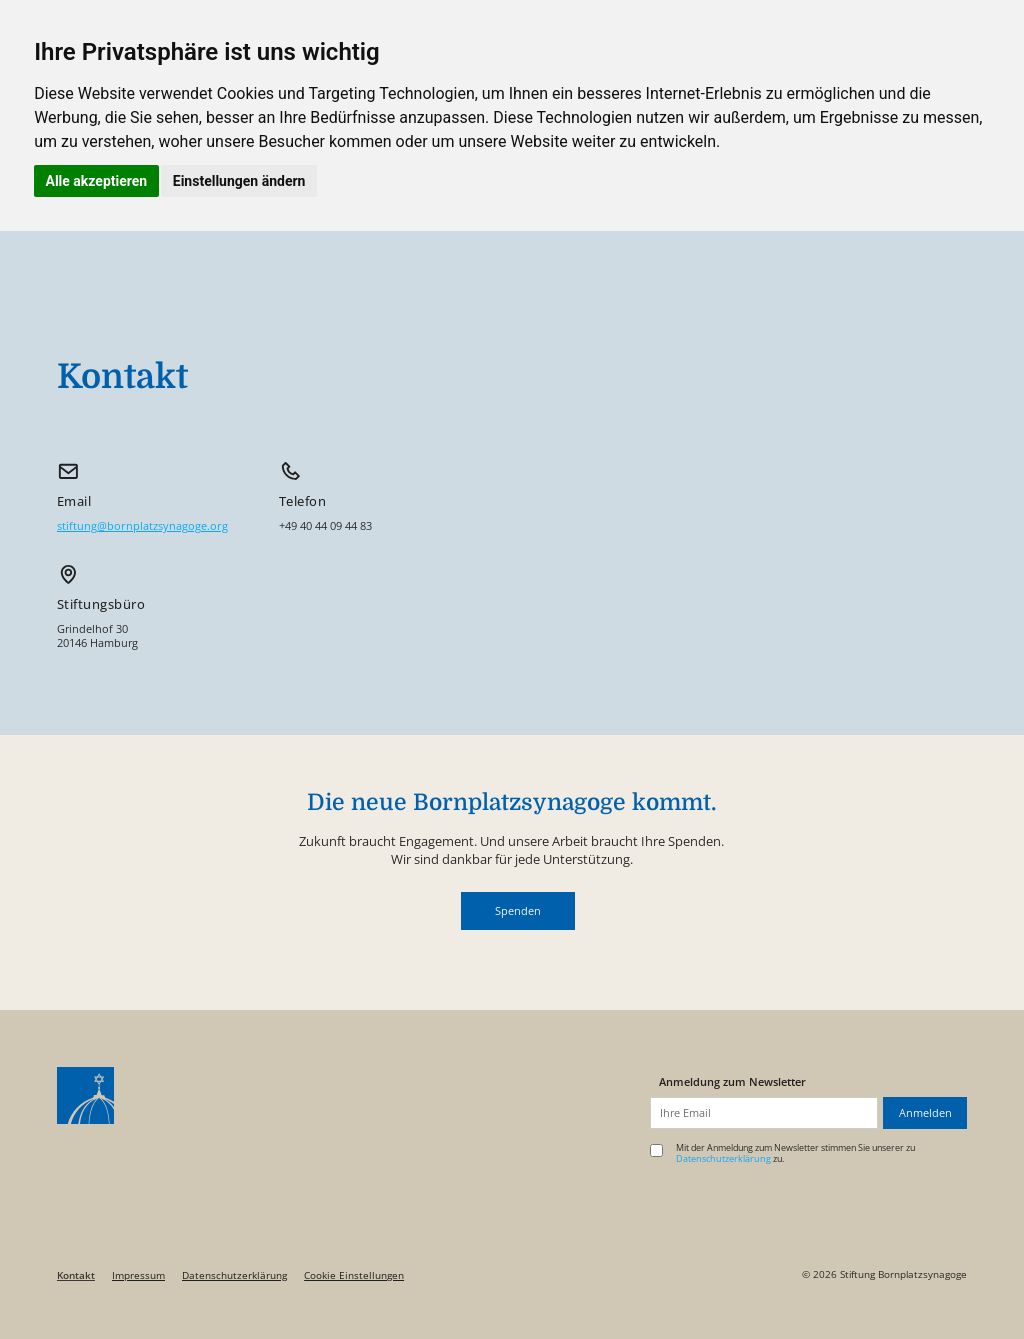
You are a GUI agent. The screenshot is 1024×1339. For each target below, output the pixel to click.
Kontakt (76, 1275)
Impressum (138, 1275)
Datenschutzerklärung (234, 1275)
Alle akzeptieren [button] (97, 181)
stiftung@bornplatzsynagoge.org (142, 526)
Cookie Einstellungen (354, 1275)
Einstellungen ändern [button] (239, 181)
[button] (518, 911)
